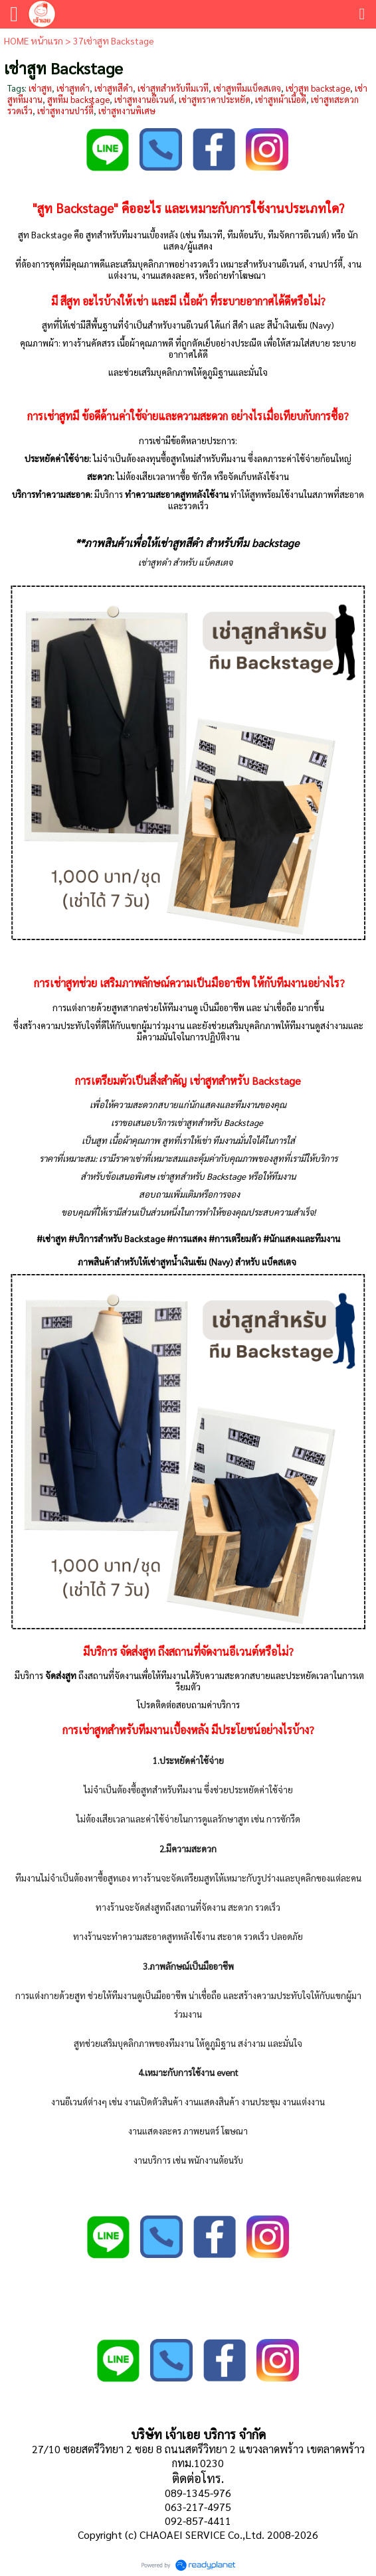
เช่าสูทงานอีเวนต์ (144, 99)
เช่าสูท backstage (318, 88)
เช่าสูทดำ (73, 88)
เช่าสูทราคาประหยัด (214, 99)
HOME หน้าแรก (33, 40)
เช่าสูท (40, 88)
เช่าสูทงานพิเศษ (126, 110)
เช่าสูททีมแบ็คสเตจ (247, 88)
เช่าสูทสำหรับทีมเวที (173, 88)
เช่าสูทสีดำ (113, 88)
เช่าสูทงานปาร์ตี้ (65, 110)
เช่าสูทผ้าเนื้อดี (280, 99)
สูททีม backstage (78, 99)
